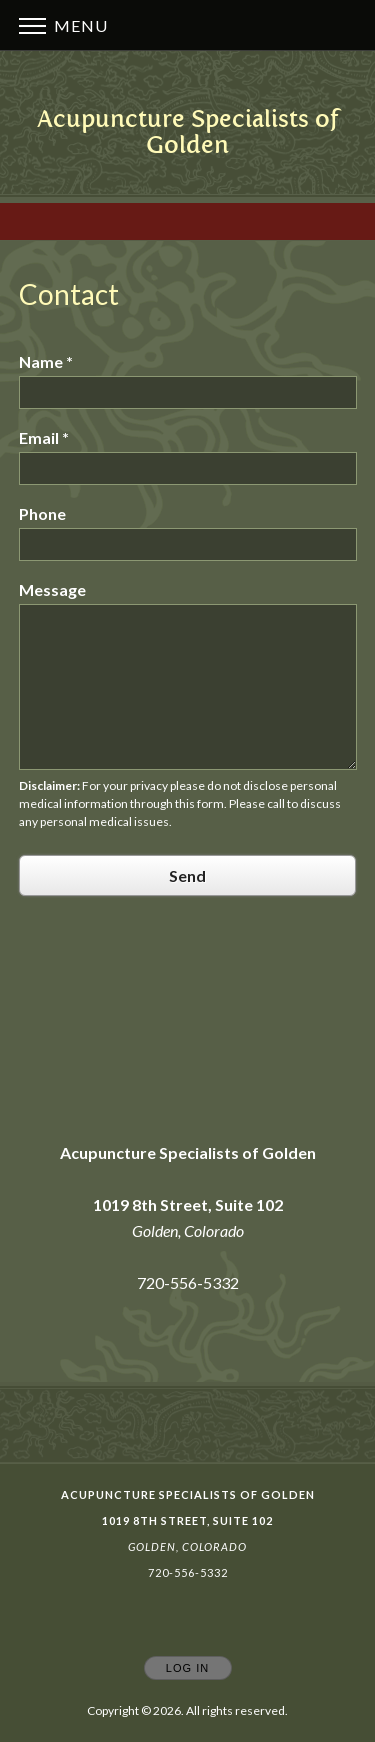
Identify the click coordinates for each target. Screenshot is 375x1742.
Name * (46, 361)
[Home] (187, 131)
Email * (44, 437)
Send (187, 875)
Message (52, 589)
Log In (187, 1668)
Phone (42, 513)
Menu (63, 25)
